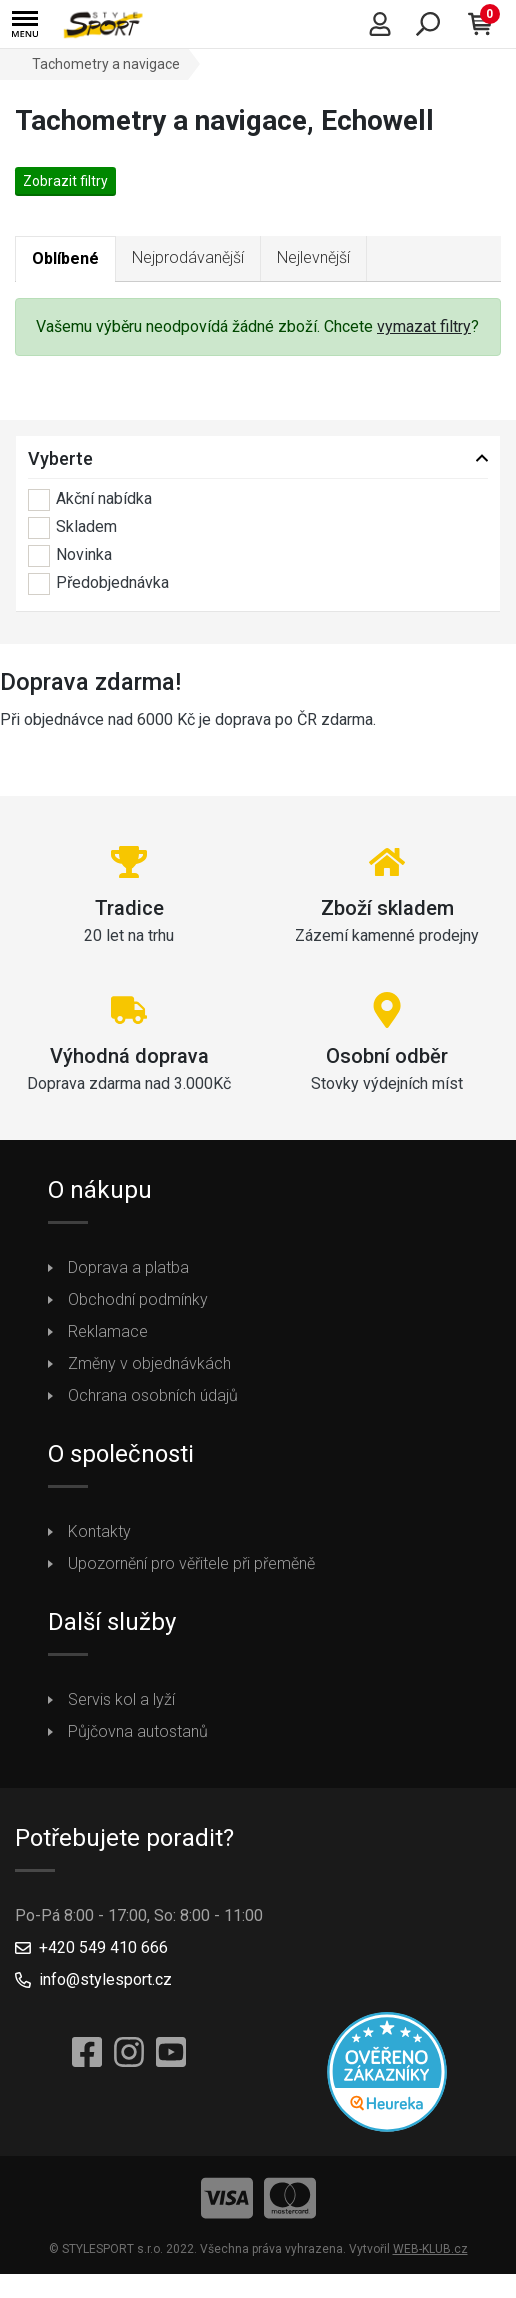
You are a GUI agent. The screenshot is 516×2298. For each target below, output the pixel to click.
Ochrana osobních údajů (153, 1395)
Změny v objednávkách (149, 1363)
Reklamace (108, 1331)
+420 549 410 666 (103, 1947)
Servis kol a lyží (121, 1699)
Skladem (72, 528)
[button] (25, 24)
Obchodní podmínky (138, 1299)
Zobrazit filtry (65, 181)
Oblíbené (65, 258)
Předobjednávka (98, 584)
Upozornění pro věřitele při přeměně (191, 1563)
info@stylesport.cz (105, 1979)
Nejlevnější (313, 257)
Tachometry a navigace (106, 64)
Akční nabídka (90, 500)
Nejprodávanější (188, 257)
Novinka (70, 556)
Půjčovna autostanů (138, 1731)
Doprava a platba (128, 1267)
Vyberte (60, 458)
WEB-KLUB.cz (430, 2249)
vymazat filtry (424, 326)
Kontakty (99, 1531)
